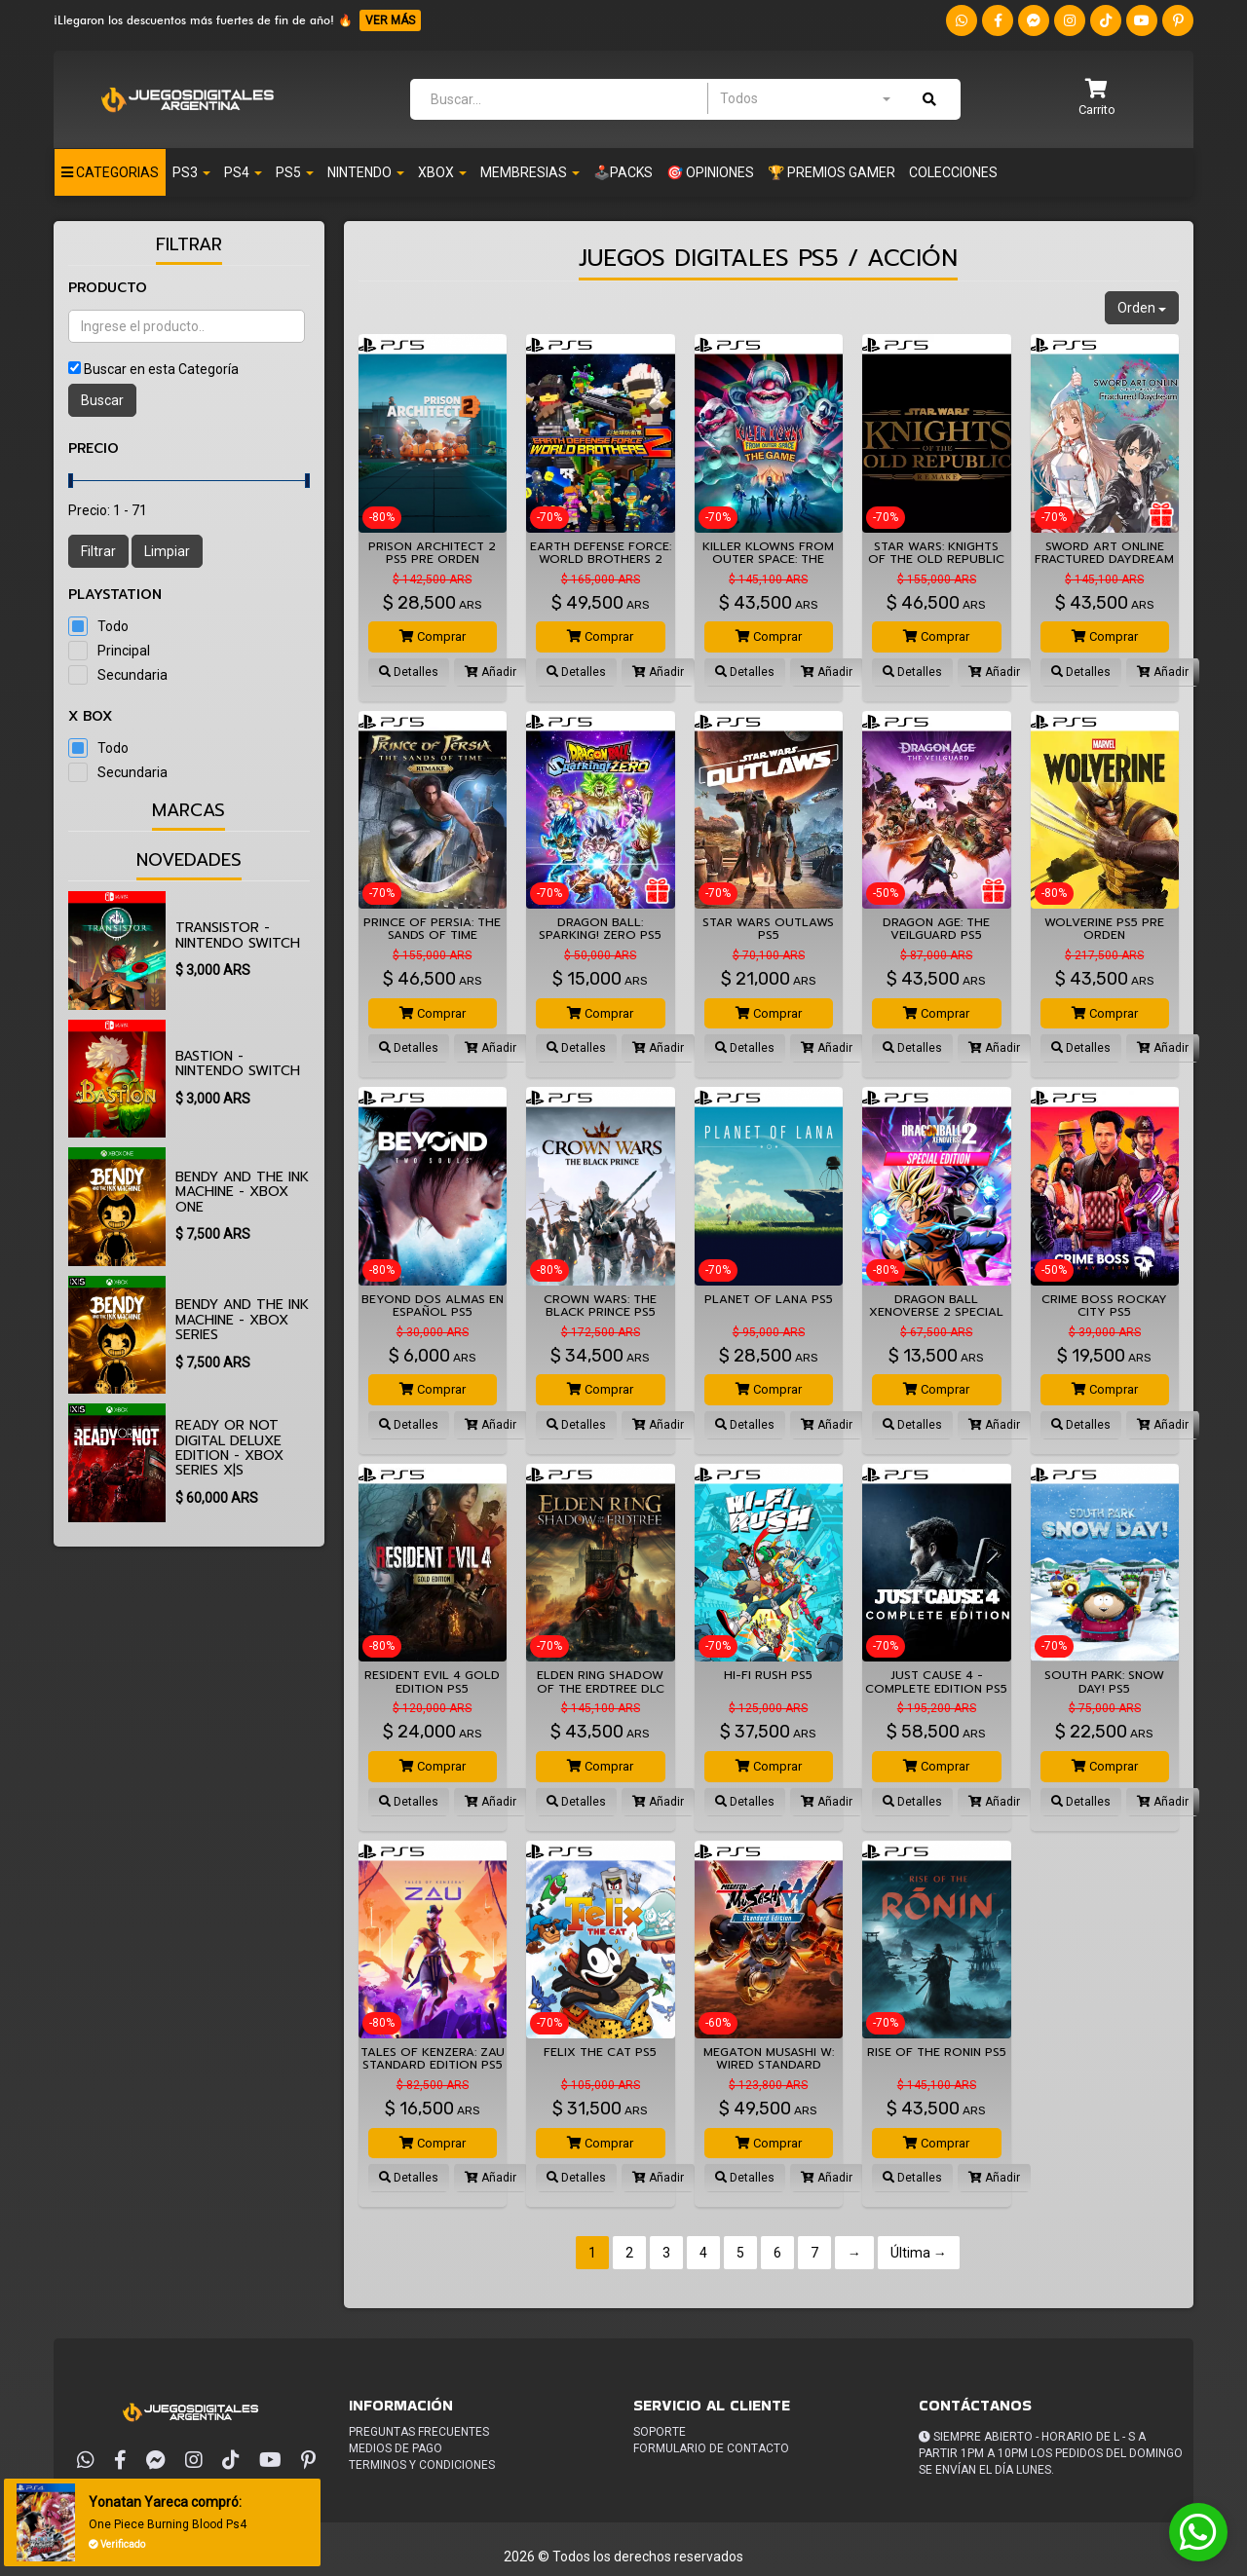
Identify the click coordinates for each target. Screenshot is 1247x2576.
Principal (123, 650)
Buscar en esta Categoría (161, 369)
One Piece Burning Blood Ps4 (171, 2524)
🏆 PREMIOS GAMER (831, 172)
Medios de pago (395, 2448)
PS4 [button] (243, 172)
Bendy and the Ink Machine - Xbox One (242, 1192)
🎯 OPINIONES (710, 172)
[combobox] (804, 98)
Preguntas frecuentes (419, 2432)
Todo (113, 626)
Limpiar (167, 551)
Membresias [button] (530, 172)
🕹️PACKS (623, 172)
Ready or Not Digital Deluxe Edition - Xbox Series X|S (229, 1447)
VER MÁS (390, 20)
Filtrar (98, 551)
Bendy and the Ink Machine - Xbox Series (242, 1319)
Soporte (659, 2432)
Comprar (432, 636)
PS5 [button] (295, 172)
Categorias (110, 172)
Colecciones (953, 172)
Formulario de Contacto (711, 2448)
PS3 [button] (191, 172)
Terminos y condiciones (422, 2465)
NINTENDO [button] (365, 172)
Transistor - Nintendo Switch (237, 934)
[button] (1096, 99)
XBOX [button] (442, 172)
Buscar (102, 400)
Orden (1141, 308)
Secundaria (132, 675)
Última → (918, 2252)
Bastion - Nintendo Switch (237, 1063)
